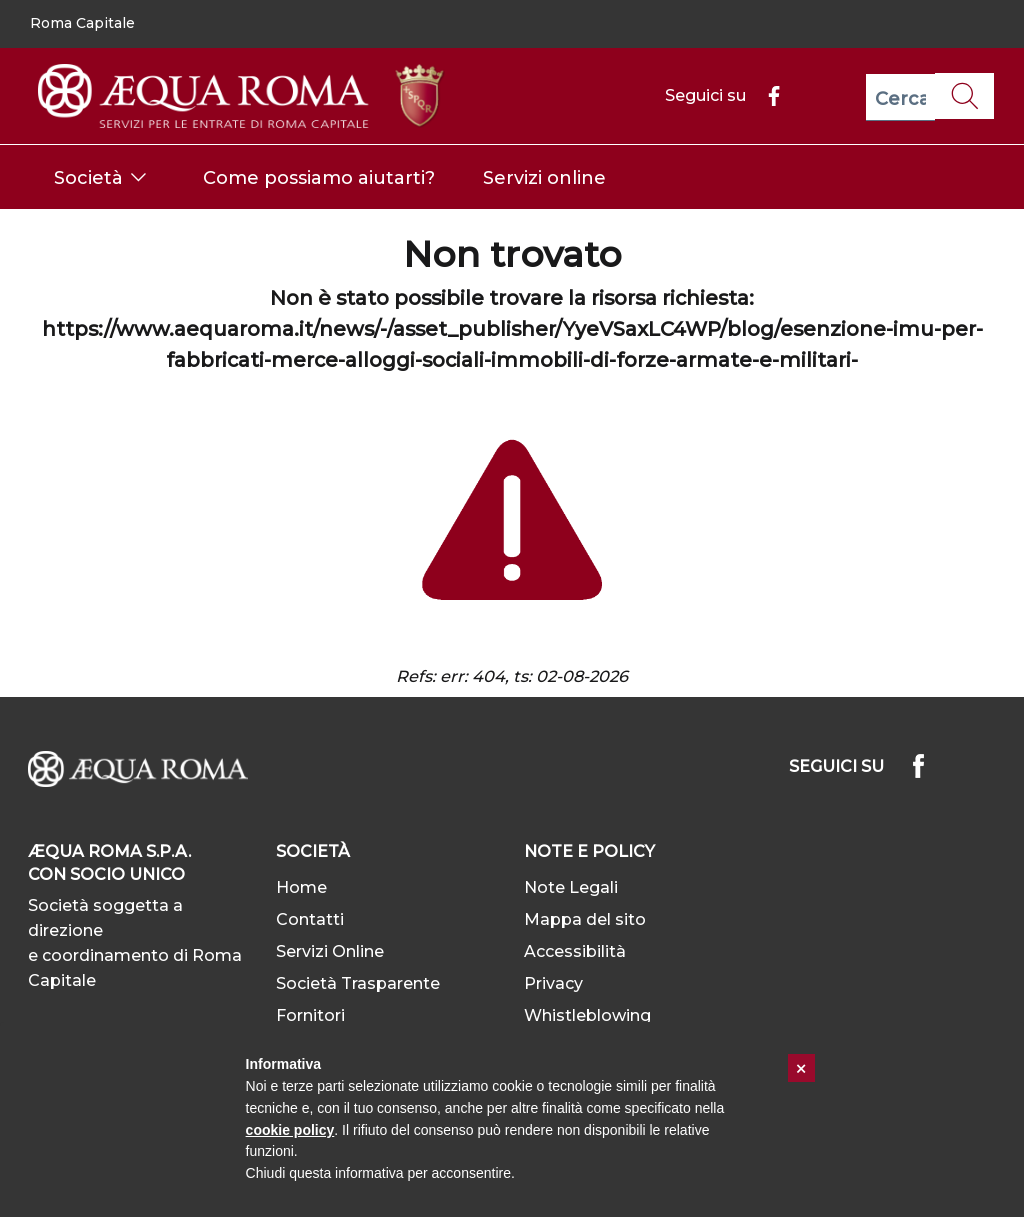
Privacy (553, 983)
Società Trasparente (358, 983)
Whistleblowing (587, 1015)
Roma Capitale (82, 23)
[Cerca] (900, 97)
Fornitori (310, 1015)
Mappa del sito (585, 919)
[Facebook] (766, 95)
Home (301, 887)
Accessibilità (575, 951)
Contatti (310, 919)
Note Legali (571, 887)
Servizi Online (330, 951)
